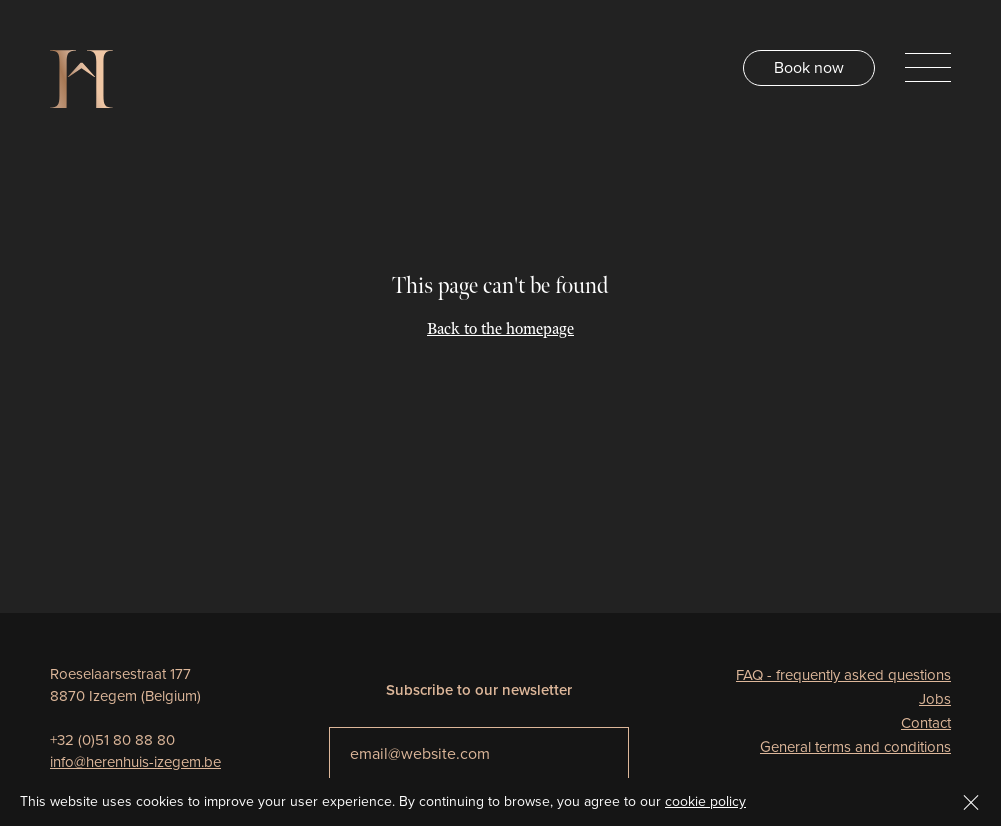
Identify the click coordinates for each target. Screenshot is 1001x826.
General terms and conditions (855, 747)
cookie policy (705, 801)
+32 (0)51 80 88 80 (112, 740)
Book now (809, 67)
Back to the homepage (500, 329)
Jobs (935, 699)
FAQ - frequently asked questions (843, 675)
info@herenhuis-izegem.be (135, 762)
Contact (926, 723)
